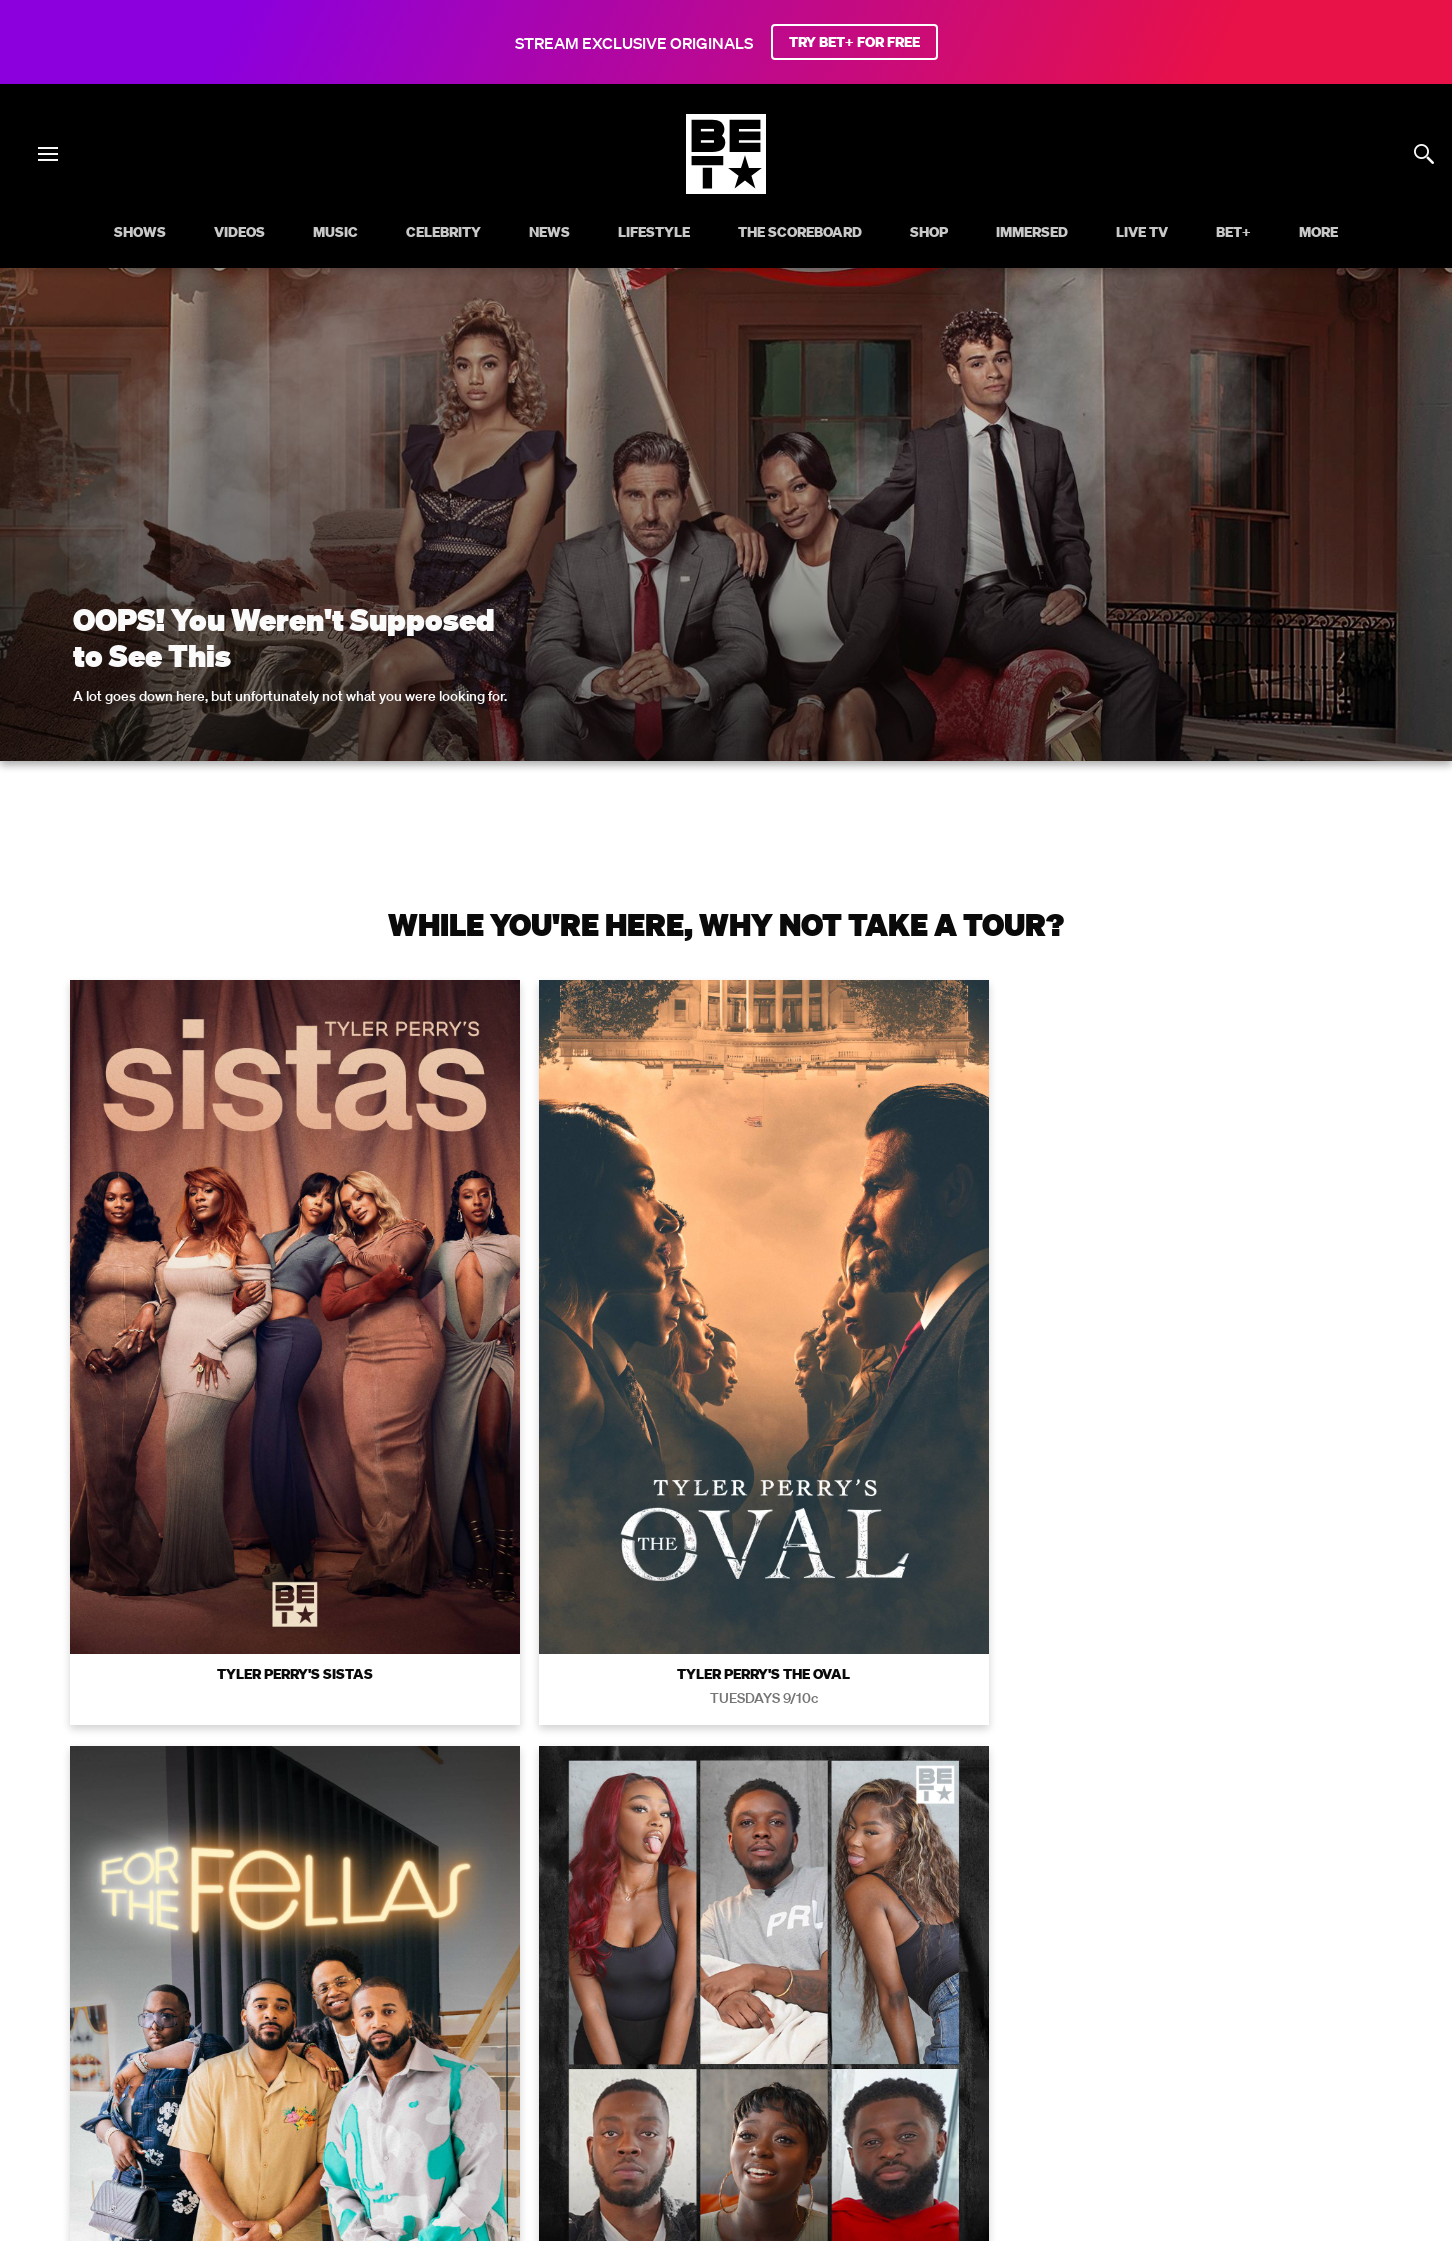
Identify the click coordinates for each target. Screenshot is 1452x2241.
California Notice (560, 2002)
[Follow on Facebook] (606, 2081)
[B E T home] (726, 188)
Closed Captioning (701, 2002)
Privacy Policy (1044, 1721)
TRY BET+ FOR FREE (854, 42)
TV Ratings (1207, 2002)
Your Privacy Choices (411, 2002)
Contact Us (1303, 2002)
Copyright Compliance (861, 2002)
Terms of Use (855, 1721)
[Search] (1424, 154)
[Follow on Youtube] (750, 2081)
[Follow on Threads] (846, 2081)
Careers (986, 2002)
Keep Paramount (1092, 2002)
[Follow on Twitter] (653, 2081)
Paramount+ (726, 2030)
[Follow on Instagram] (702, 2081)
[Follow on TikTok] (798, 2081)
